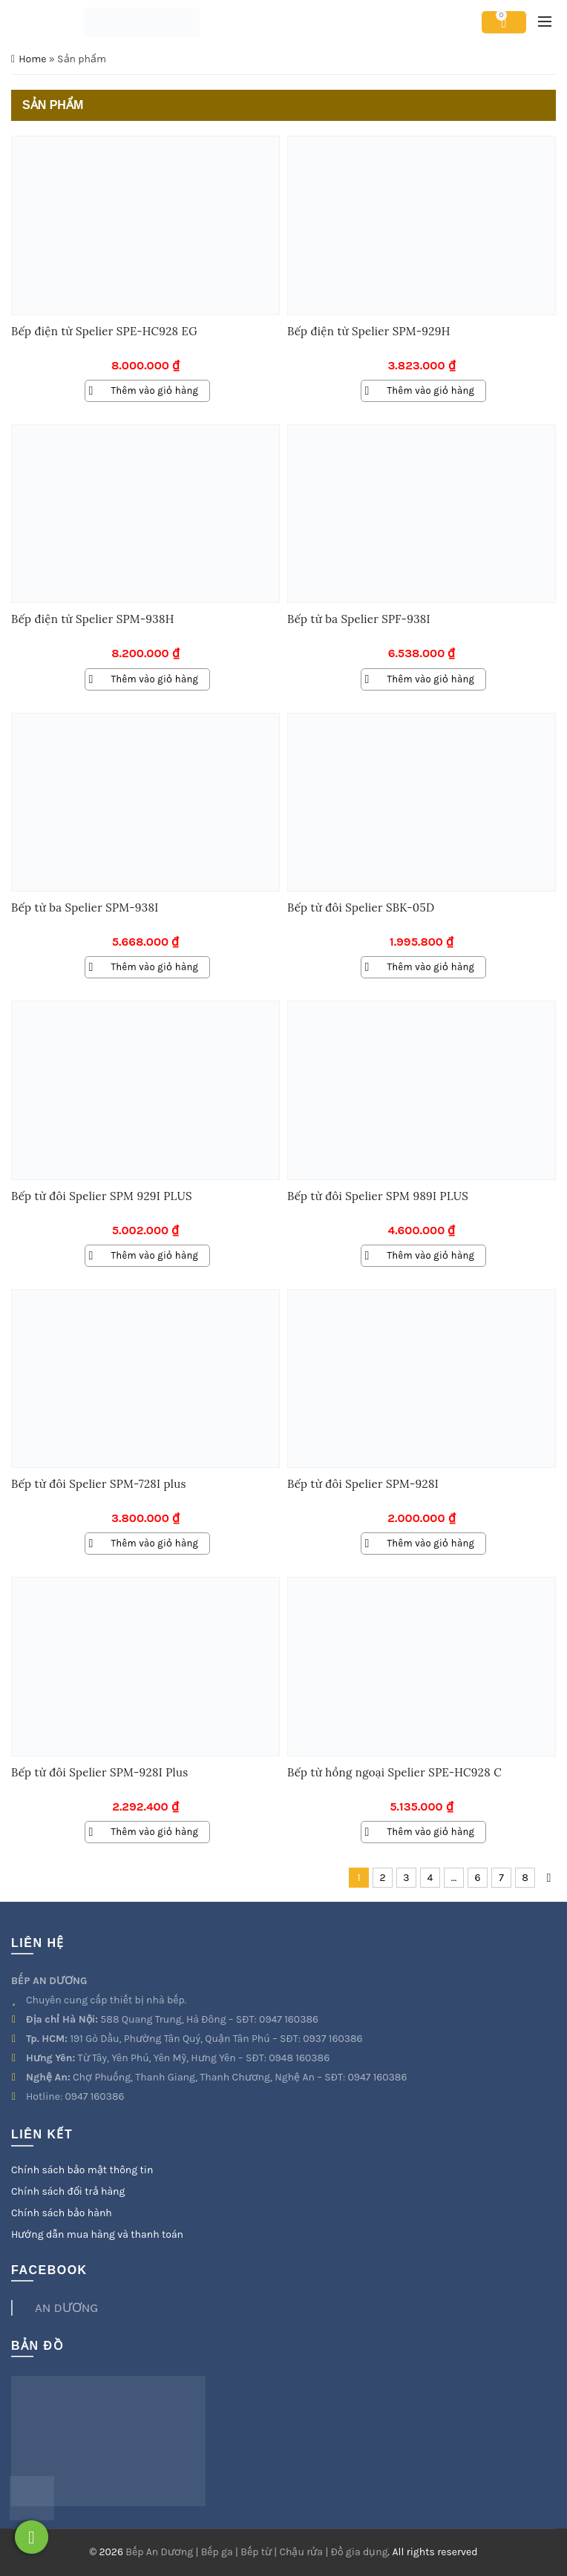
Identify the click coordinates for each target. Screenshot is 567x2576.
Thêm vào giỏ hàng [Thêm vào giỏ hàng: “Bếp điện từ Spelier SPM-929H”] (431, 390)
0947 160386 (288, 2019)
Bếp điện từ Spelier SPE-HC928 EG (104, 331)
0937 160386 (332, 2038)
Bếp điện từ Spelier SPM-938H (92, 619)
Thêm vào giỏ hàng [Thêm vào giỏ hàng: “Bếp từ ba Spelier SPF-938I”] (431, 679)
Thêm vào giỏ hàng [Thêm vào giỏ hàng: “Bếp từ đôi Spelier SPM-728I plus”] (155, 1543)
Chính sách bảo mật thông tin (82, 2170)
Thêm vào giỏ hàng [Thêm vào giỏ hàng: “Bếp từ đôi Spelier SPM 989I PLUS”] (431, 1255)
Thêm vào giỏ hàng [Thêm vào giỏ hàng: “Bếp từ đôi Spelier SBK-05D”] (431, 966)
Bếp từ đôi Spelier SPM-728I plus (98, 1484)
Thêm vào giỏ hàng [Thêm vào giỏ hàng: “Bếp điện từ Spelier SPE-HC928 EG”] (155, 390)
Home (32, 59)
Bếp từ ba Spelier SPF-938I (358, 619)
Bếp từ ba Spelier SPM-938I (84, 907)
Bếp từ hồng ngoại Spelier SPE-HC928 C (394, 1772)
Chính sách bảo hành (61, 2213)
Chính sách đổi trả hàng (68, 2191)
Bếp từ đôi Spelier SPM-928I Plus (99, 1772)
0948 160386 (299, 2058)
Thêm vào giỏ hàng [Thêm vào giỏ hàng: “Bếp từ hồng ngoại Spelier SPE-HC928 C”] (431, 1831)
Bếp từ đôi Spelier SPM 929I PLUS (101, 1196)
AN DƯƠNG (66, 2307)
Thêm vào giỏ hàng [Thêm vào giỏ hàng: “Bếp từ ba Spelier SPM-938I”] (155, 966)
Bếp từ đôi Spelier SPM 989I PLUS (377, 1196)
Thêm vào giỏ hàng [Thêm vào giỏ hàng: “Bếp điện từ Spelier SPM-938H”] (155, 679)
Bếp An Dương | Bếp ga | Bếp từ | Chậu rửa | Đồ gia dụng (256, 2552)
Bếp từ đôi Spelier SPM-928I (363, 1484)
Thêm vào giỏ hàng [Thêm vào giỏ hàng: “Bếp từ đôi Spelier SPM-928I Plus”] (155, 1831)
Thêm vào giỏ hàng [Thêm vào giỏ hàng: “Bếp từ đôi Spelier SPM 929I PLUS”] (155, 1255)
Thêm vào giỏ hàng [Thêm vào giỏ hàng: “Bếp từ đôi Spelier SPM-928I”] (431, 1543)
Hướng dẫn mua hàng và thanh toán (97, 2234)
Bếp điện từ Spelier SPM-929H (368, 331)
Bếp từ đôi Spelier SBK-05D (360, 907)
